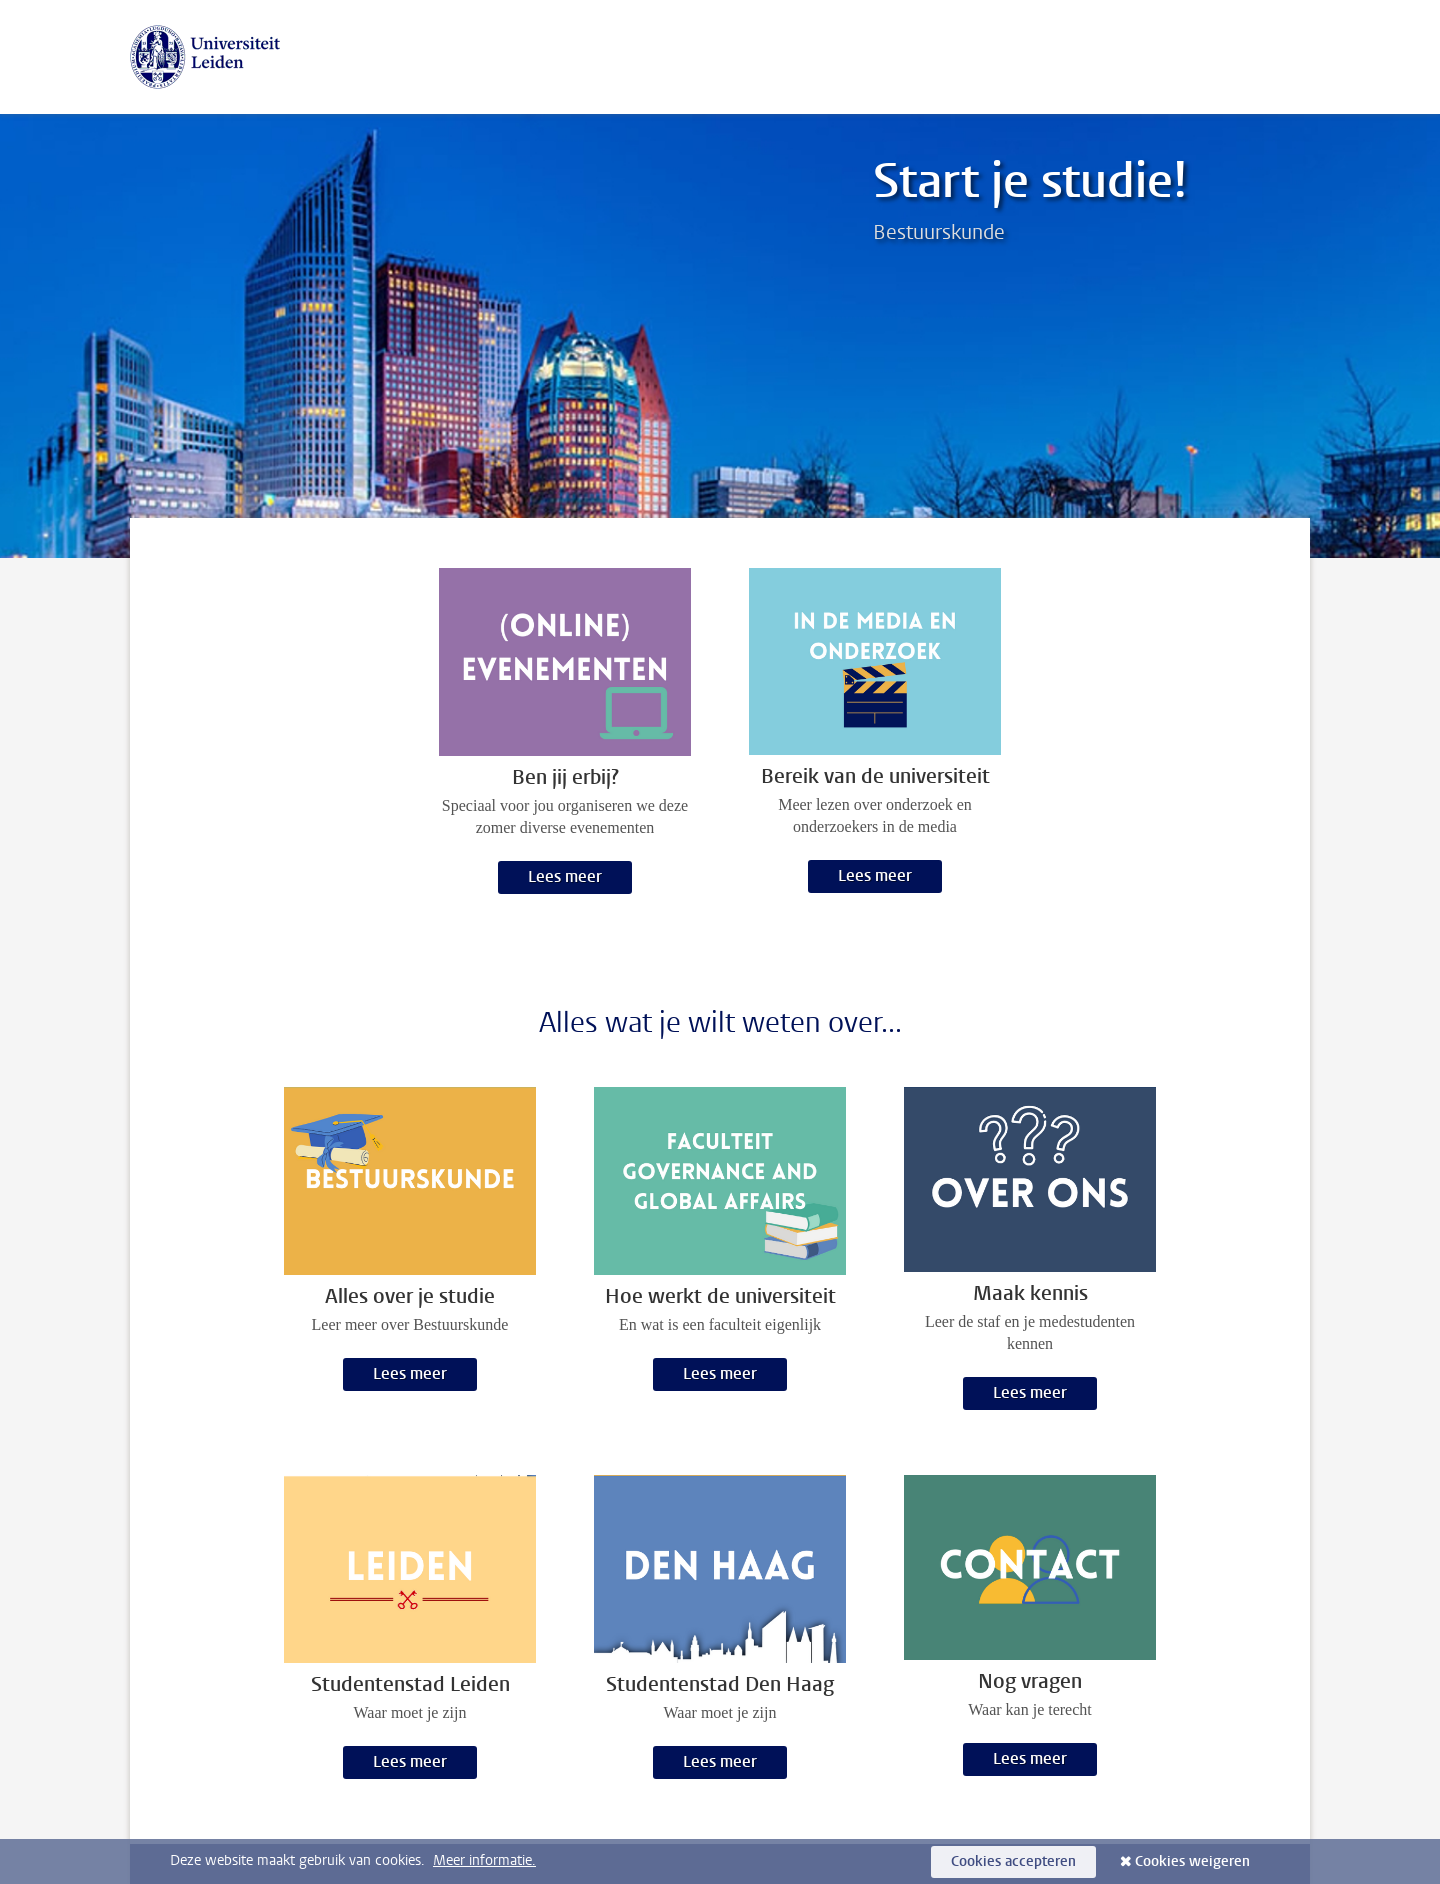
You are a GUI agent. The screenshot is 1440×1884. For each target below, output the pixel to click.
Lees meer (565, 876)
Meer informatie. (484, 1860)
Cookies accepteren (1013, 1861)
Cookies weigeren (1192, 1861)
